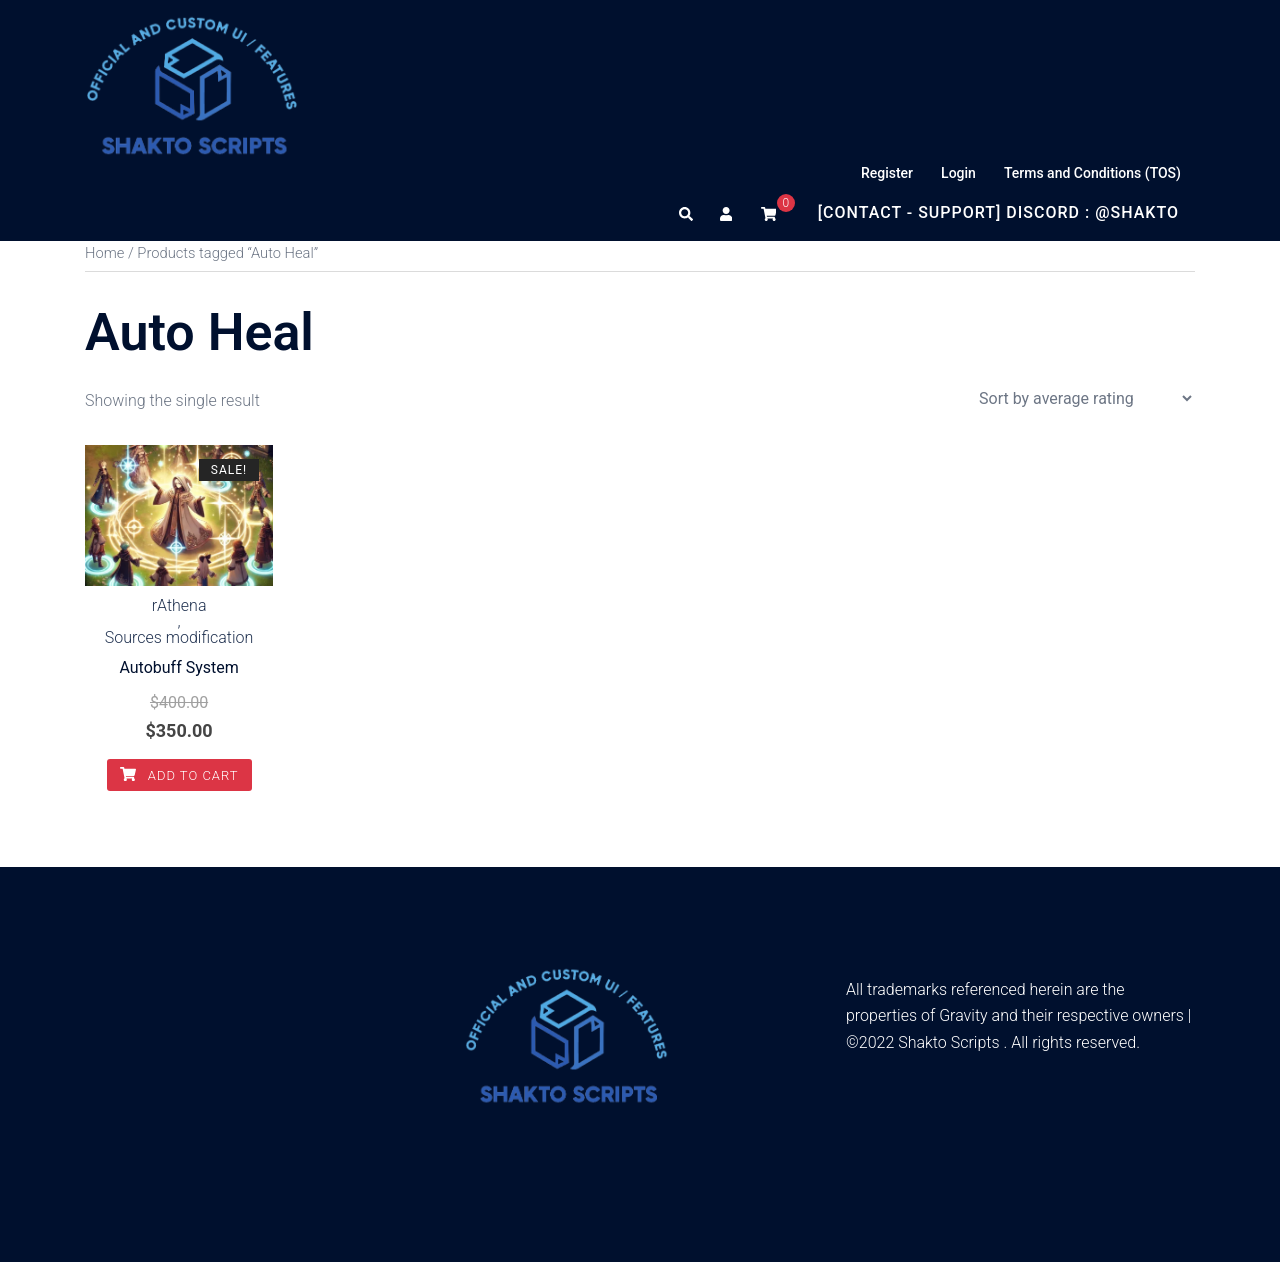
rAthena (179, 606)
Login (958, 173)
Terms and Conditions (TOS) (1092, 173)
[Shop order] (1085, 398)
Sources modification (179, 638)
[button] (687, 213)
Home (104, 253)
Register (887, 173)
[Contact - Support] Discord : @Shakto (998, 212)
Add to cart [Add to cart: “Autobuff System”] (179, 775)
